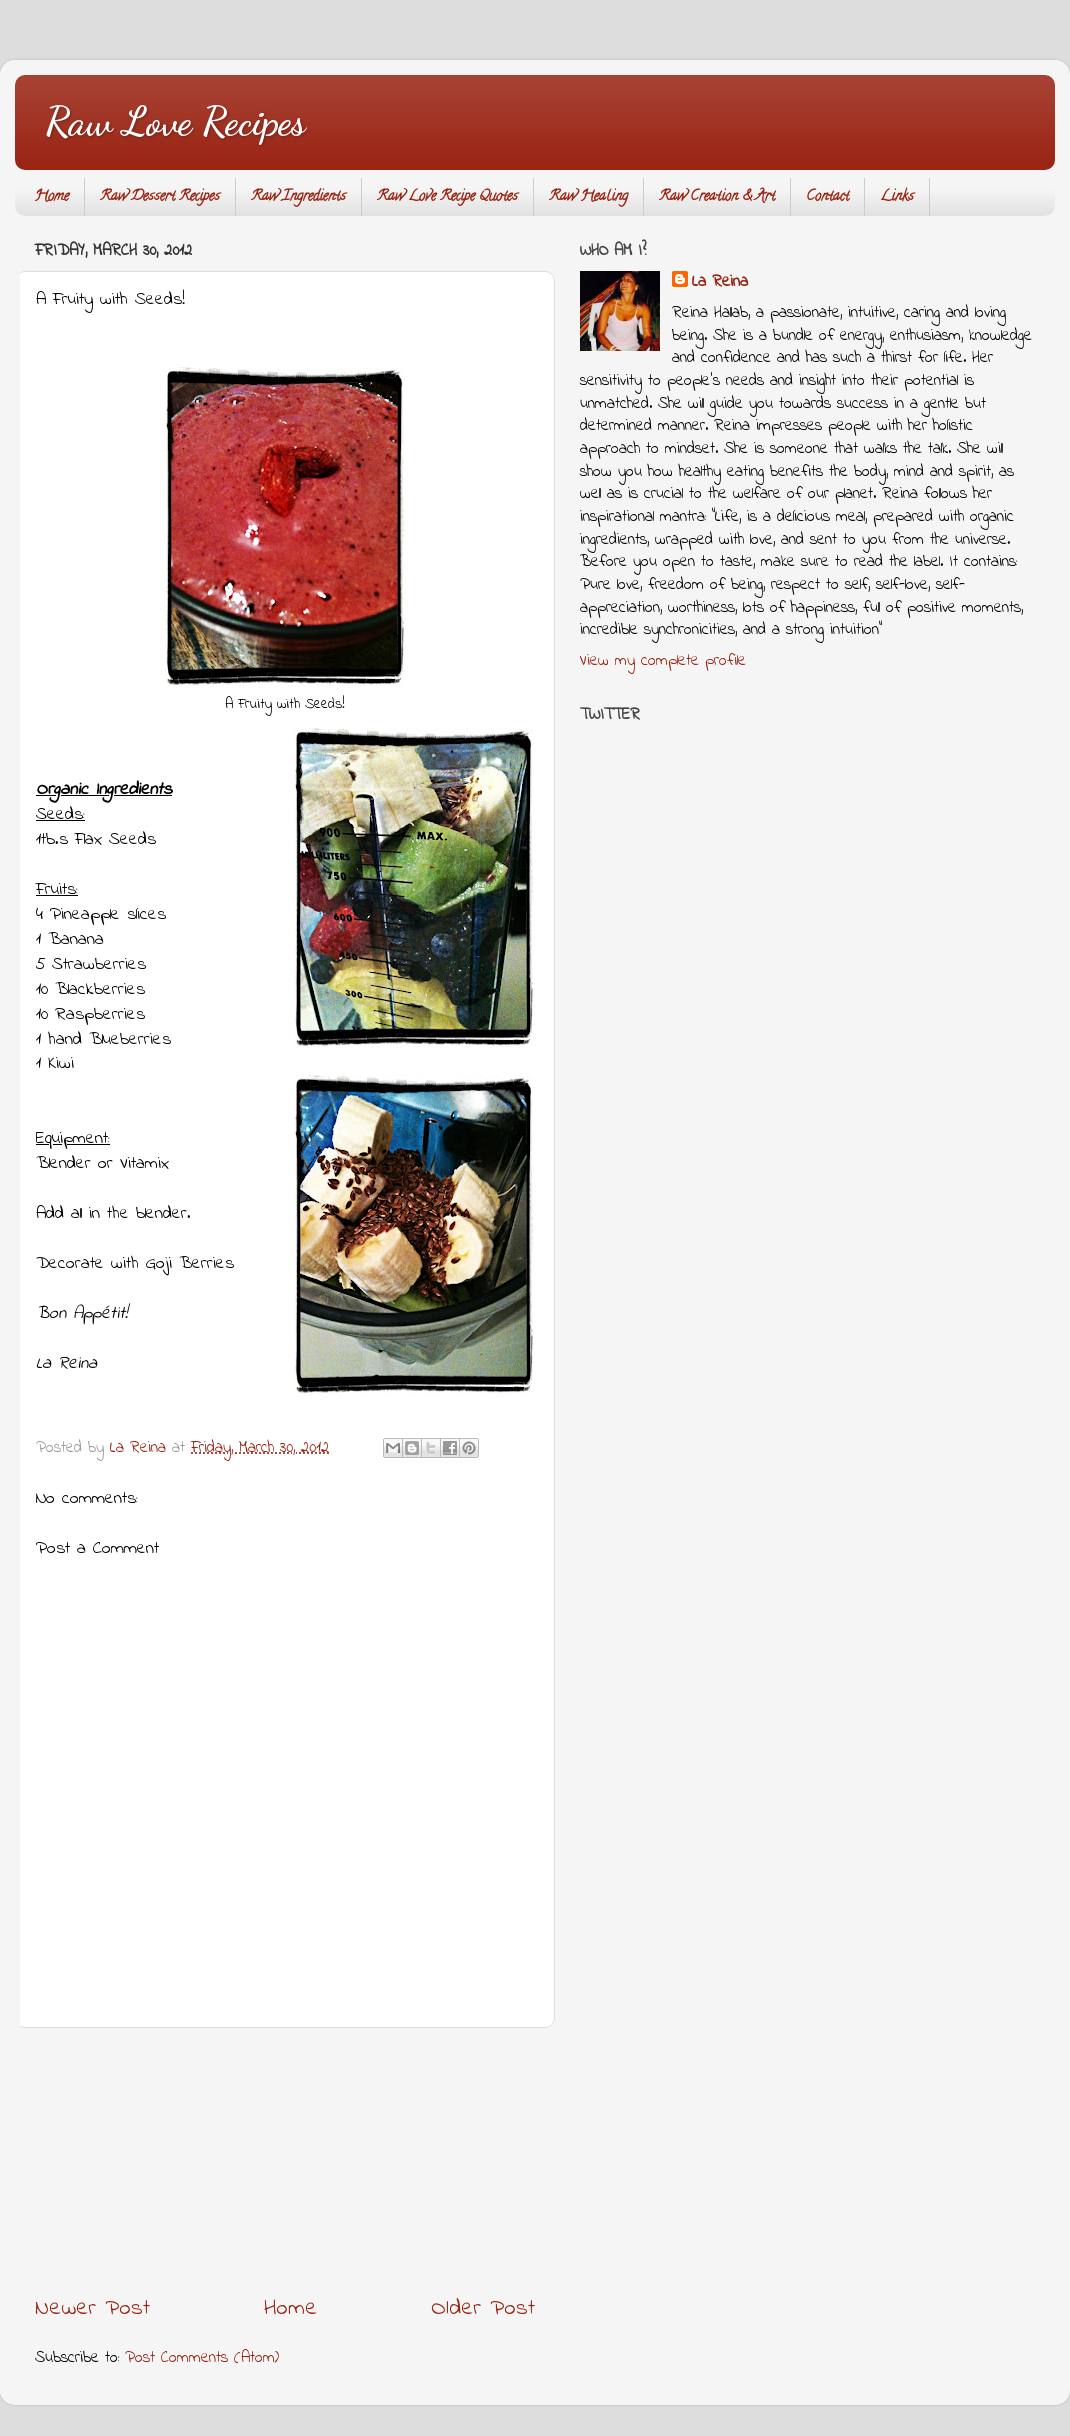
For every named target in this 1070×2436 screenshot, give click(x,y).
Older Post (483, 2308)
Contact (827, 197)
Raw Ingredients (298, 197)
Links (897, 197)
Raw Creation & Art (717, 197)
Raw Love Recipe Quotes (447, 197)
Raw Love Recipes (175, 121)
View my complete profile (663, 661)
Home (51, 197)
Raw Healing (588, 197)
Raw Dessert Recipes (160, 197)
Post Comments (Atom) (202, 2358)
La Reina (720, 282)
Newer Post (92, 2308)
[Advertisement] (285, 2161)
